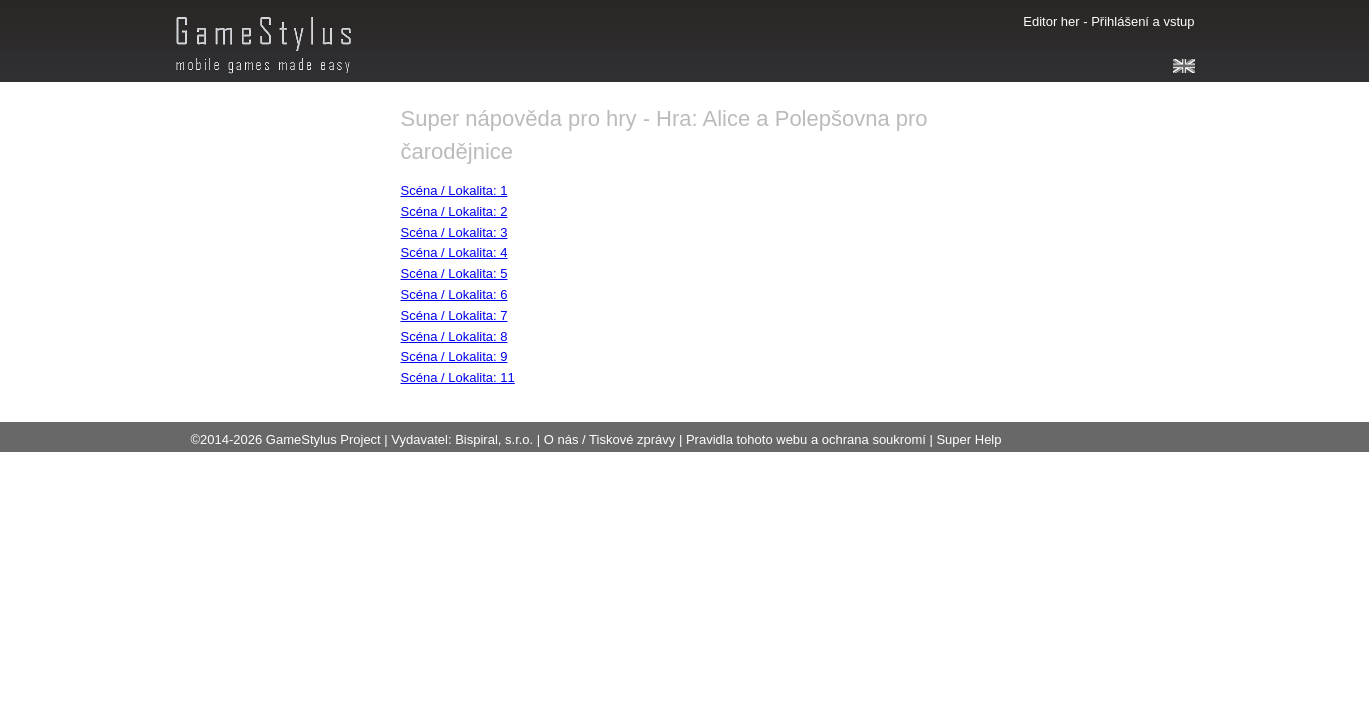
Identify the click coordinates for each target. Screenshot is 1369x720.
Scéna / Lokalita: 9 (454, 356)
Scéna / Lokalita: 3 (454, 232)
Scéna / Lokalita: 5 (454, 273)
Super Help (968, 439)
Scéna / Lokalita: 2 (454, 211)
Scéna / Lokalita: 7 (454, 315)
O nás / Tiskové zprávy (610, 439)
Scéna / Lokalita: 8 (454, 336)
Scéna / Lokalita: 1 (454, 190)
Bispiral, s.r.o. (494, 439)
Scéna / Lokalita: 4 (454, 252)
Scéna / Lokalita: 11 (458, 377)
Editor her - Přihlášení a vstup (1108, 21)
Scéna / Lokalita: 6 (454, 294)
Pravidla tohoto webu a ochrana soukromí (806, 439)
